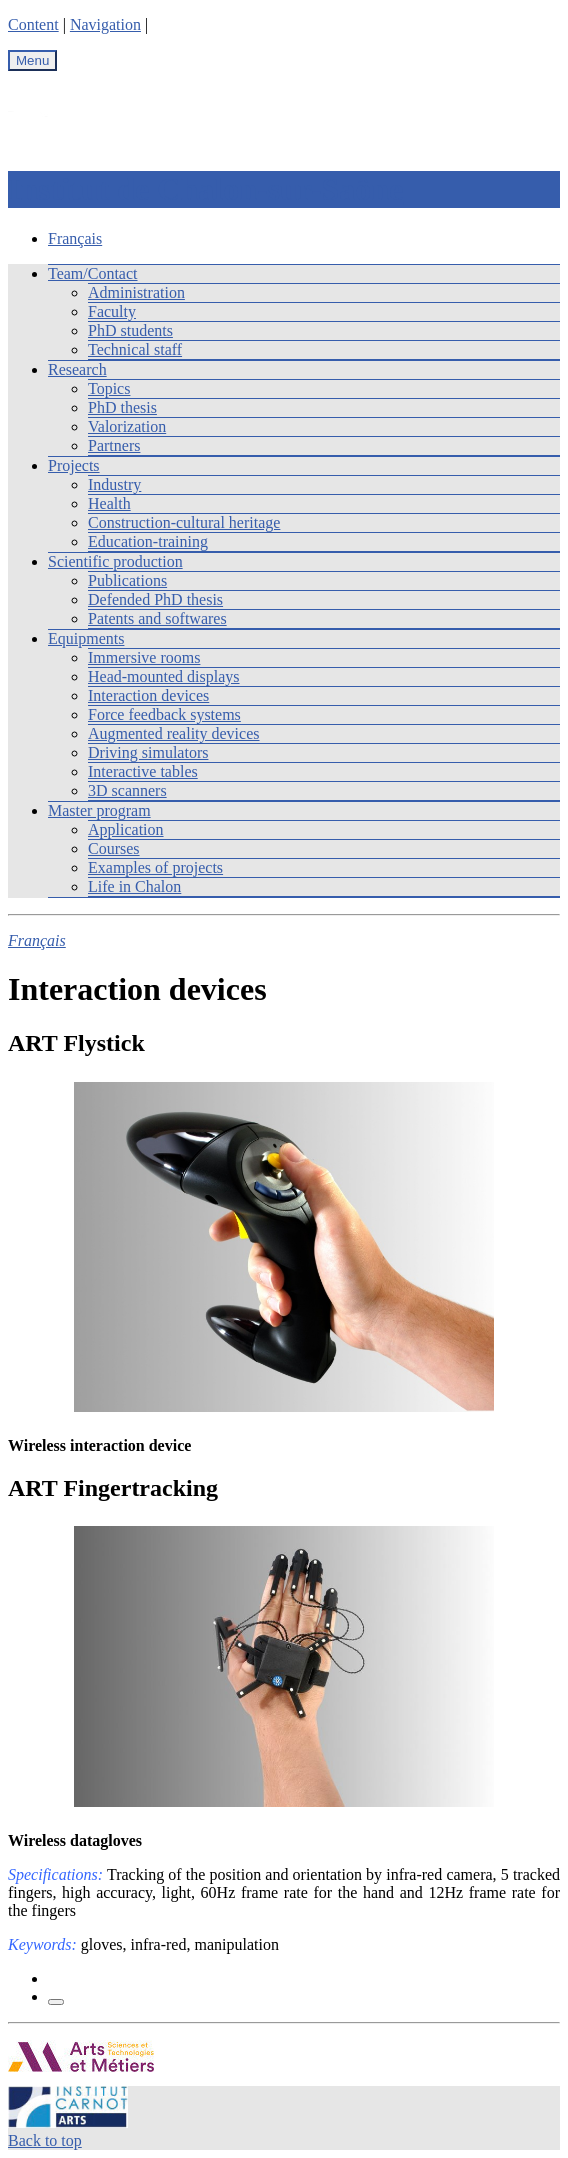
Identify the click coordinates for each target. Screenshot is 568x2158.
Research (77, 369)
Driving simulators (148, 752)
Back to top (45, 2140)
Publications (127, 580)
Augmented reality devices (174, 733)
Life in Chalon (134, 886)
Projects (74, 465)
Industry (114, 484)
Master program (99, 810)
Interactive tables (143, 771)
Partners (114, 445)
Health (109, 503)
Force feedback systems (164, 714)
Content (33, 24)
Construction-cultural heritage (184, 522)
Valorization (127, 426)
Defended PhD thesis (155, 599)
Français (75, 238)
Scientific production (115, 561)
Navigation (105, 24)
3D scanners (127, 790)
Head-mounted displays (164, 676)
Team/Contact (93, 273)
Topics (109, 388)
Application (126, 829)
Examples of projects (155, 867)
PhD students (130, 330)
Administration (136, 292)
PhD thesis (122, 407)
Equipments (86, 638)
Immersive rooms (144, 657)
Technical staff (135, 349)
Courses (114, 848)
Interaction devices (148, 695)
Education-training (148, 541)
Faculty (112, 311)
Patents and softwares (157, 618)
